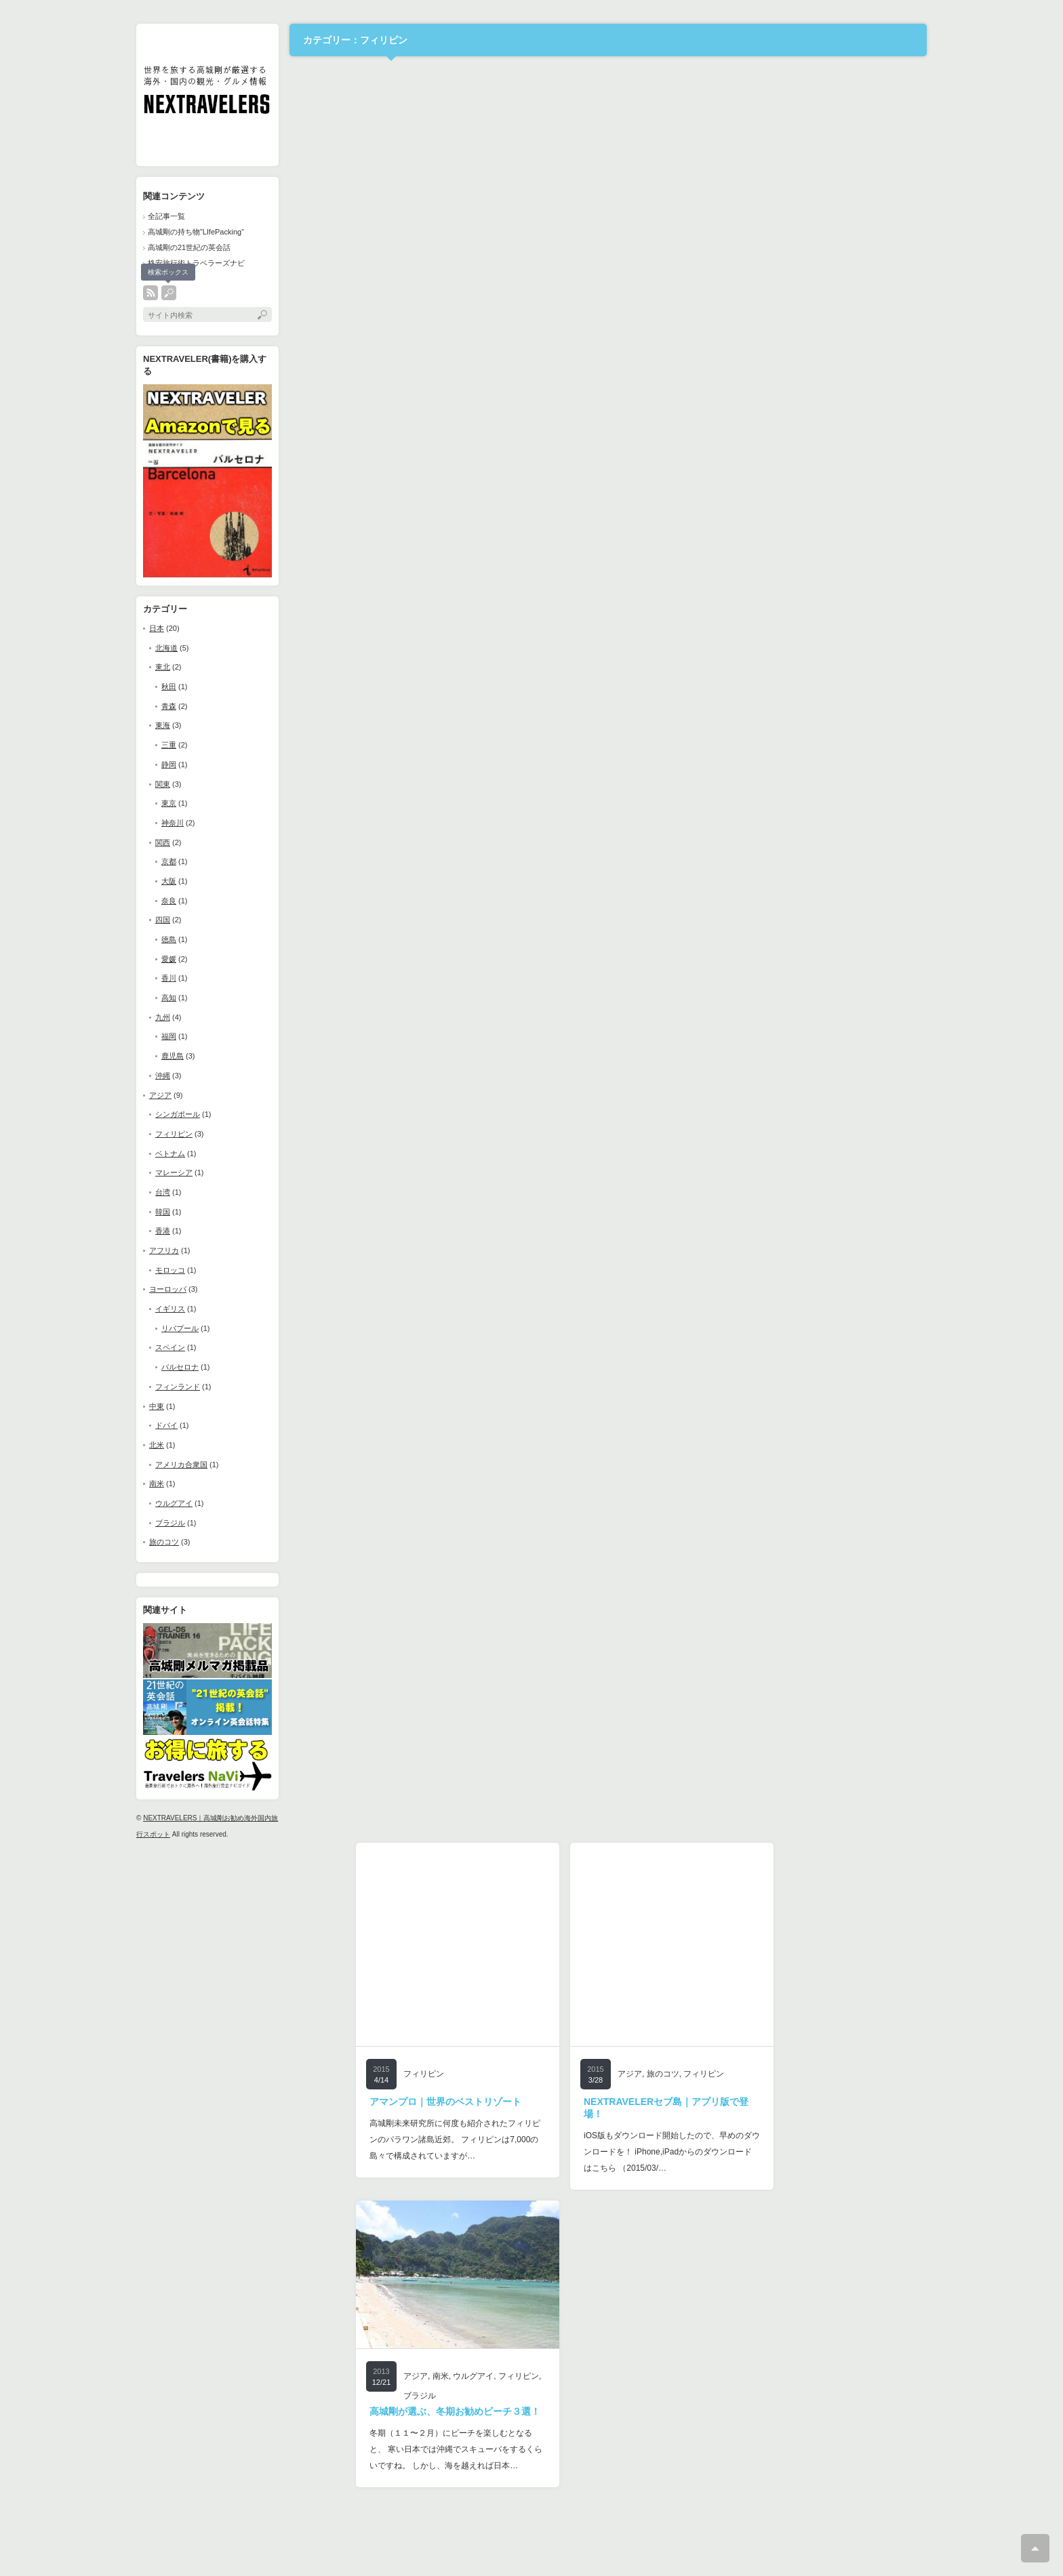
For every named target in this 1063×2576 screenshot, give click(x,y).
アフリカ (164, 1250)
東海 (162, 725)
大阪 (168, 881)
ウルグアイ (174, 1503)
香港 (162, 1231)
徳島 (168, 939)
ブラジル (170, 1523)
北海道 (166, 648)
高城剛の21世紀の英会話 (189, 247)
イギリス (170, 1309)
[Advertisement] (243, 2046)
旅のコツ (164, 1542)
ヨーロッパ (167, 1289)
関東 (162, 784)
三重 (168, 745)
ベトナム (170, 1153)
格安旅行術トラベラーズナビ (196, 263)
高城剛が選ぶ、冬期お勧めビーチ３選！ (454, 2411)
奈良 (168, 901)
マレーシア (174, 1172)
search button (168, 292)
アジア (160, 1095)
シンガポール (177, 1114)
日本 (156, 628)
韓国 (162, 1212)
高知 (168, 998)
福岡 (168, 1036)
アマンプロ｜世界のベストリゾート (445, 2101)
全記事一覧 (166, 216)
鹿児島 (172, 1056)
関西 (162, 842)
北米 (156, 1445)
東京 (168, 803)
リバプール (180, 1328)
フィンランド (177, 1387)
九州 (162, 1017)
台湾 (162, 1192)
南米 (156, 1483)
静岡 (168, 764)
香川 (168, 978)
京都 (168, 861)
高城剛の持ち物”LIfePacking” (196, 232)
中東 (156, 1406)
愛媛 (168, 959)
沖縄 (162, 1075)
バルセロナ (180, 1367)
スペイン (170, 1347)
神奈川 (172, 823)
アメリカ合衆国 (181, 1464)
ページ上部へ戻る (1035, 2548)
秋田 (168, 686)
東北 (162, 667)
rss (150, 292)
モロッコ (170, 1270)
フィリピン (174, 1134)
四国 (162, 920)
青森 (168, 706)
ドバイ (166, 1425)
